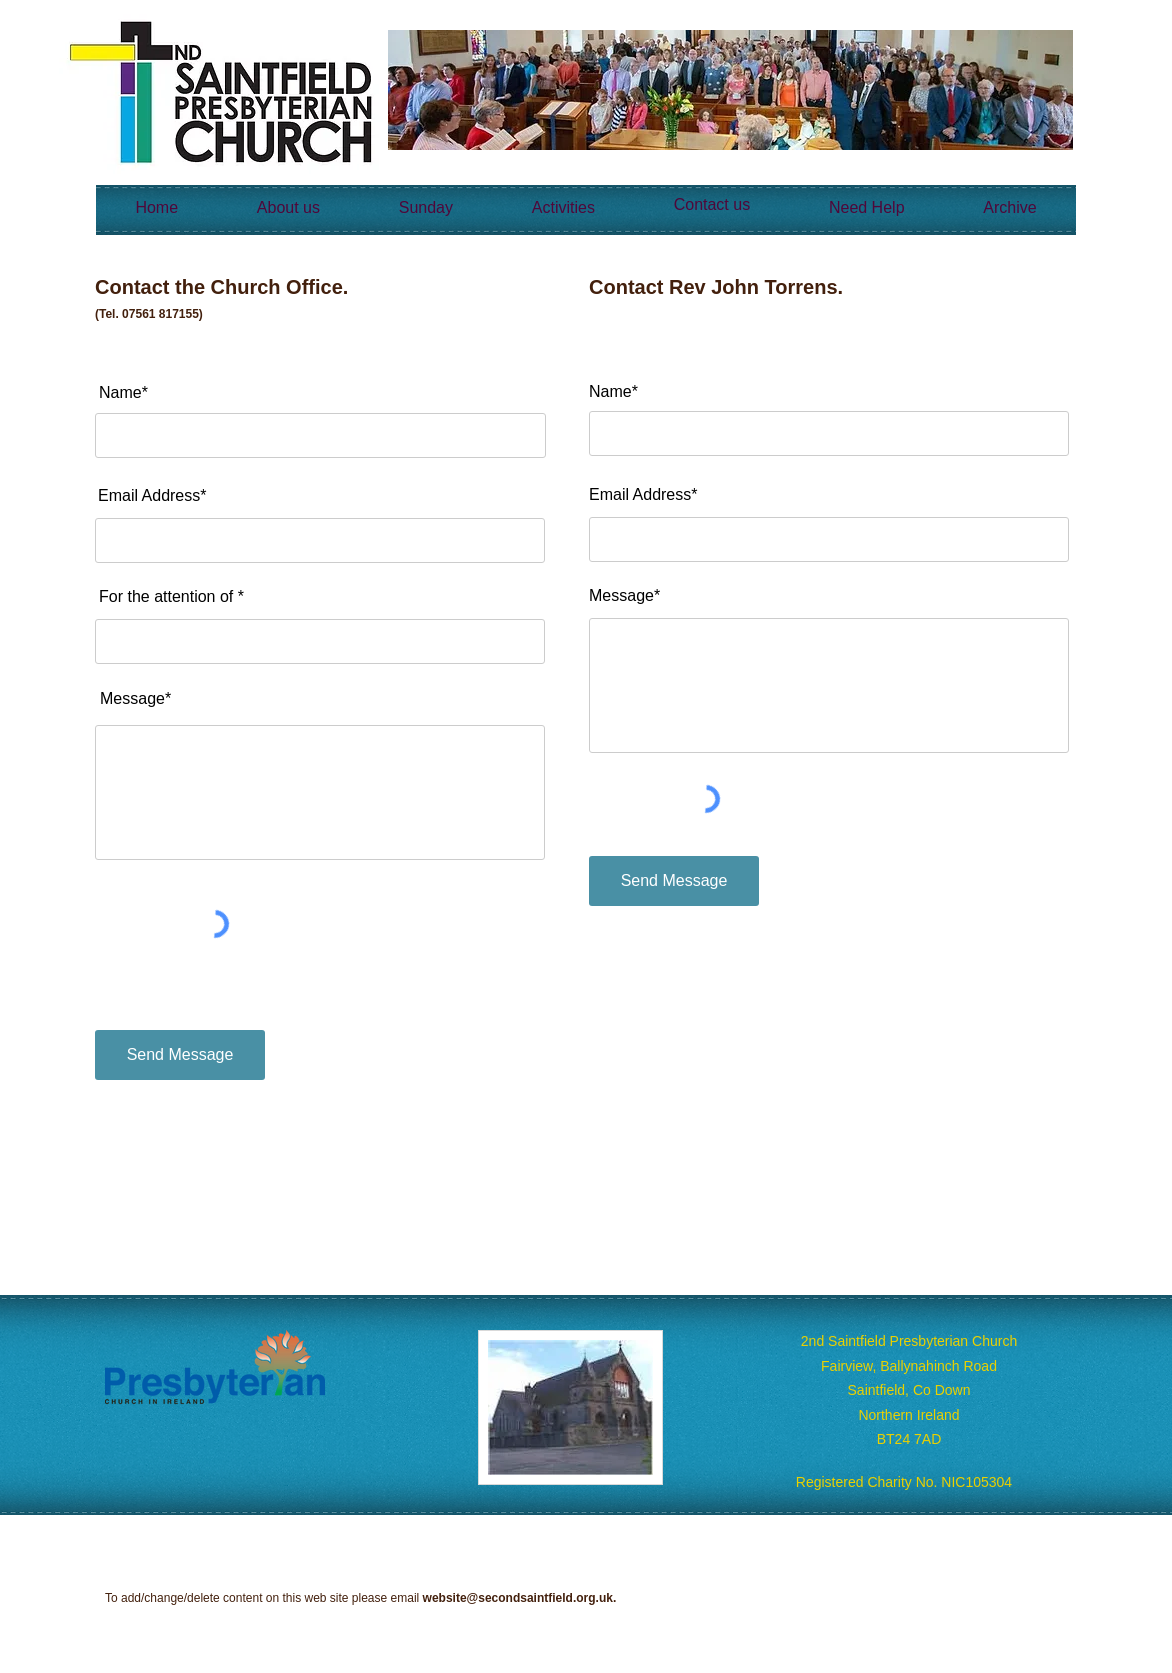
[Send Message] (180, 1055)
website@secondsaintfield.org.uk (518, 1598)
